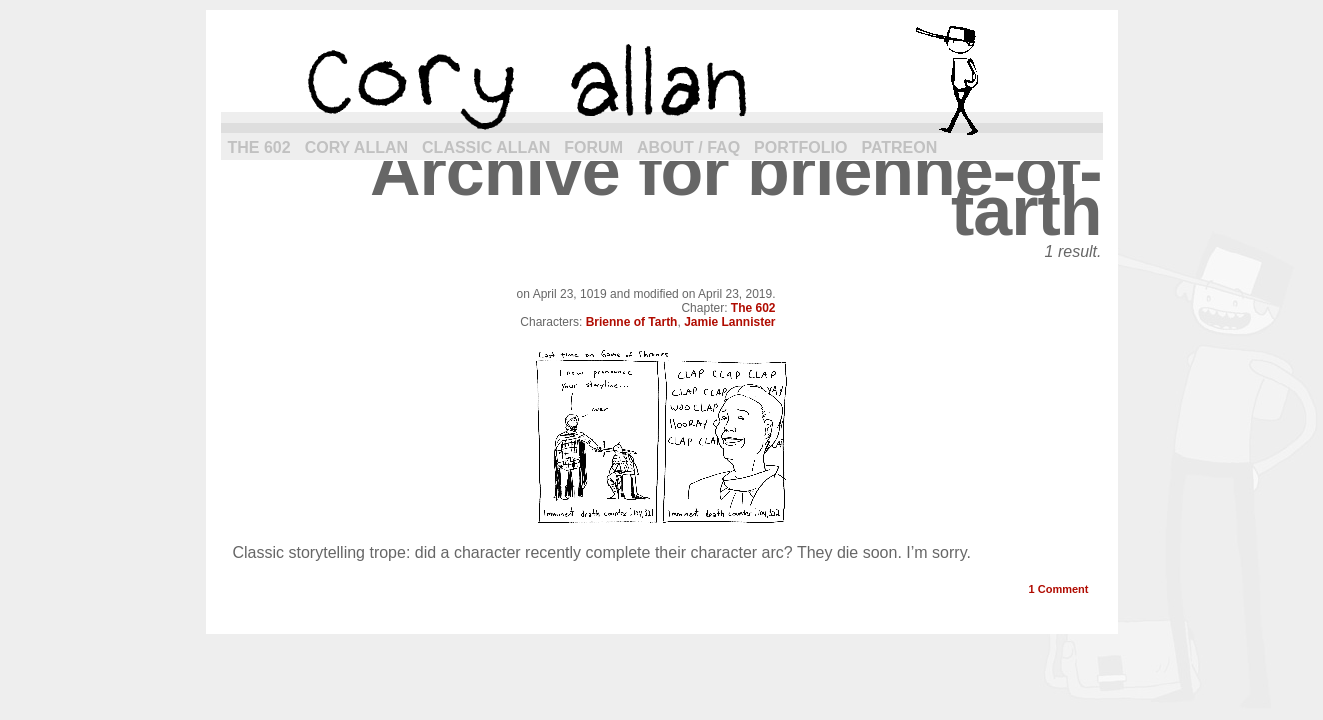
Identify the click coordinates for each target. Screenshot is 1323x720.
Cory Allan (356, 147)
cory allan (662, 80)
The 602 (259, 147)
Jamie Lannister (729, 322)
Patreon (899, 147)
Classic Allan (486, 147)
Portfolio (800, 147)
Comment (1059, 589)
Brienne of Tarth (632, 322)
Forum (593, 147)
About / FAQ (688, 147)
